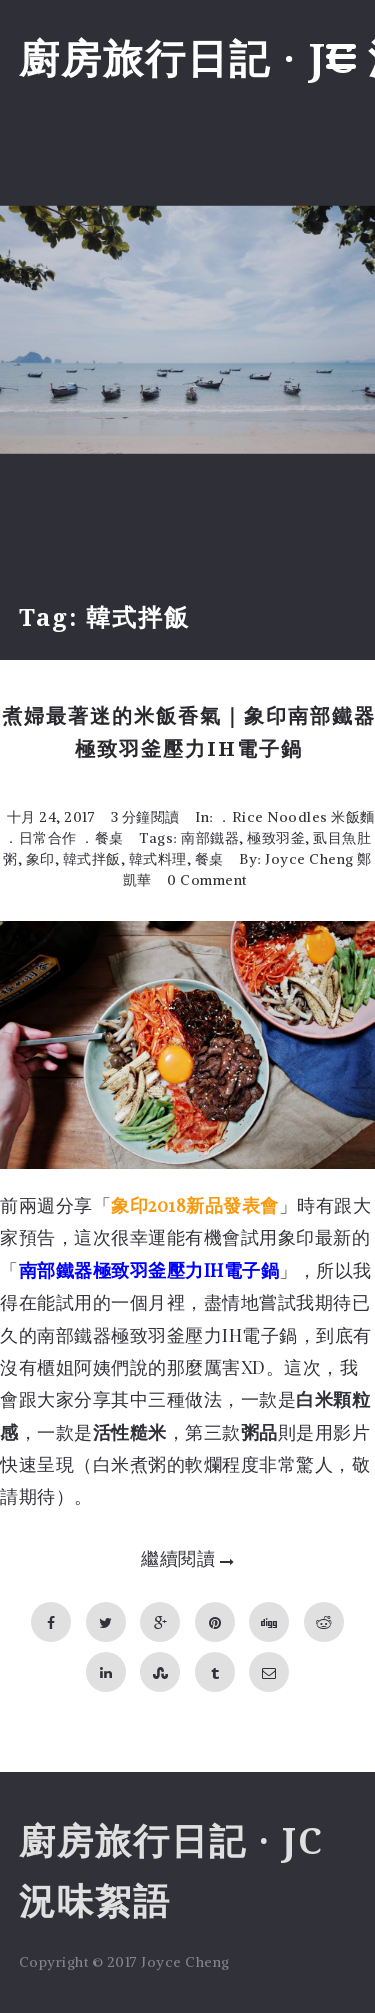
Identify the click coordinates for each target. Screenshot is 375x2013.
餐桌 (209, 859)
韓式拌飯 (92, 859)
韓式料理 (158, 859)
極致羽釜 (276, 838)
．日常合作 (40, 838)
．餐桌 (102, 838)
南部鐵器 (210, 838)
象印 (40, 859)
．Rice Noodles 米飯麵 (296, 817)
